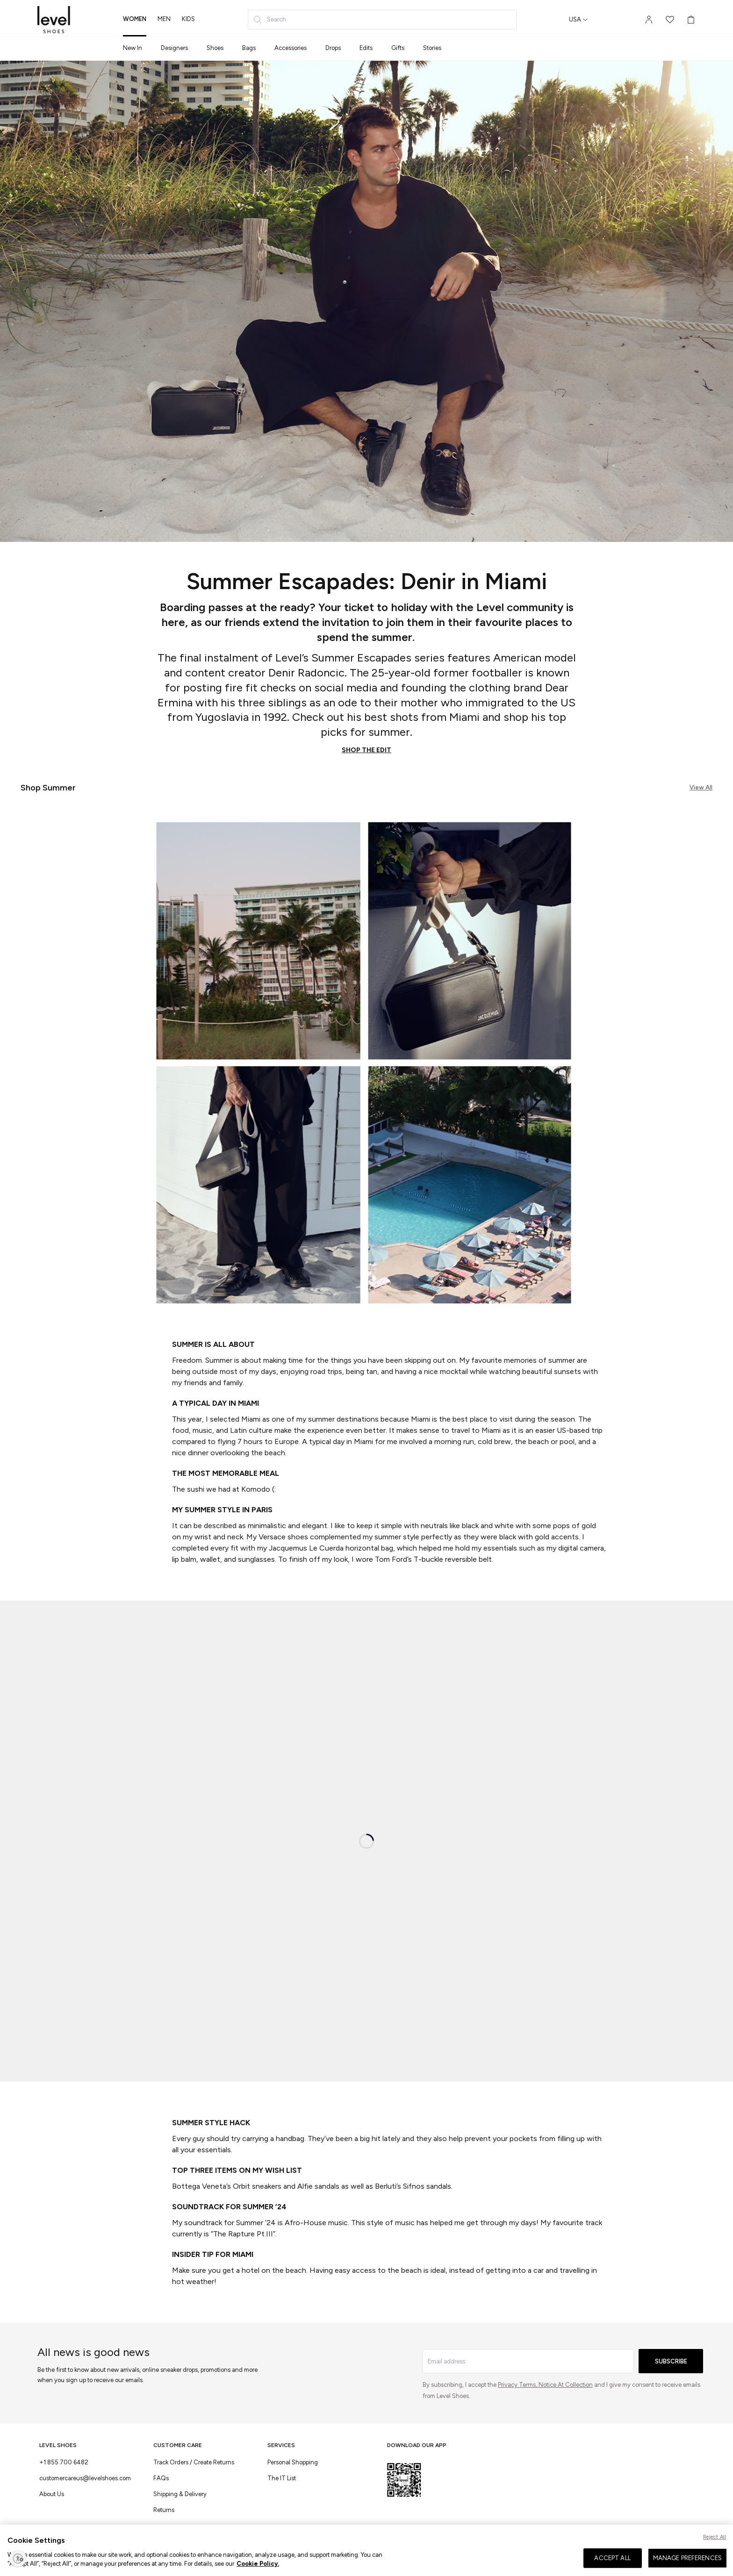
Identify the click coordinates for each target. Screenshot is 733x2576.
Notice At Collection (566, 2384)
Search (269, 19)
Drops (333, 47)
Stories (432, 47)
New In (132, 47)
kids (188, 18)
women (134, 18)
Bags (249, 47)
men (164, 18)
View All (701, 787)
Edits (366, 47)
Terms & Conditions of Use (73, 2558)
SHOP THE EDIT (366, 750)
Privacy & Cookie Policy (286, 2558)
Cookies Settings (233, 2558)
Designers (174, 47)
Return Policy (195, 2558)
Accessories (290, 47)
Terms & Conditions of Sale (142, 2558)
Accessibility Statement (401, 2558)
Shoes (215, 47)
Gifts (397, 47)
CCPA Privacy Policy (343, 2558)
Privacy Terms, (518, 2384)
